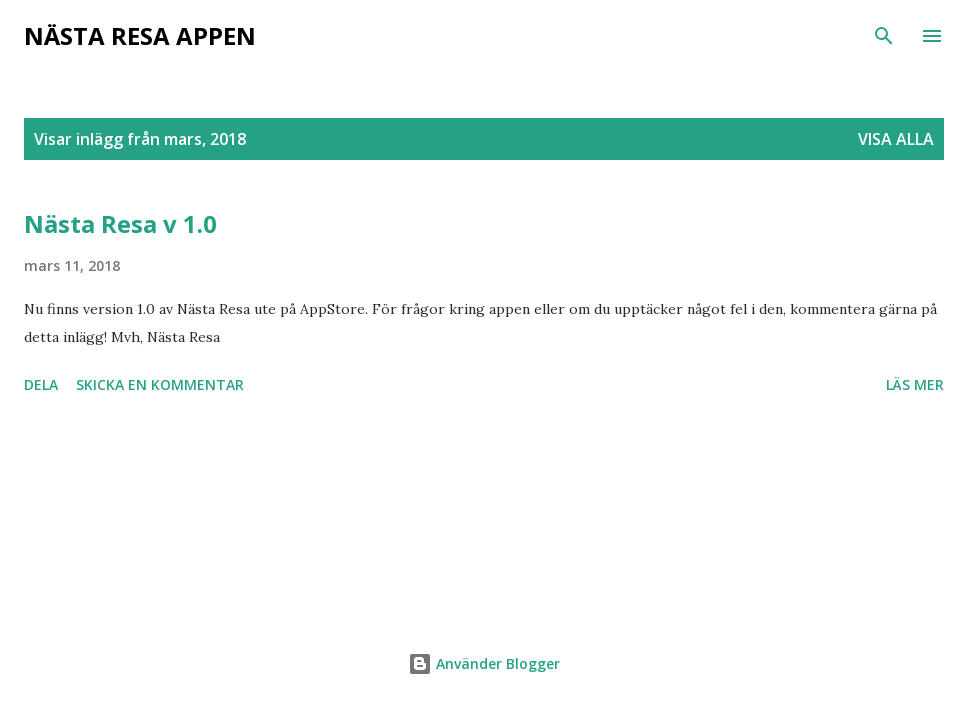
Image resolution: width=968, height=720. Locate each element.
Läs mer (915, 384)
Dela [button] (41, 384)
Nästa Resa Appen (140, 35)
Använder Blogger (484, 663)
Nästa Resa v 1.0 (120, 223)
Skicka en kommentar (160, 384)
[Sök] (884, 36)
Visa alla (896, 139)
